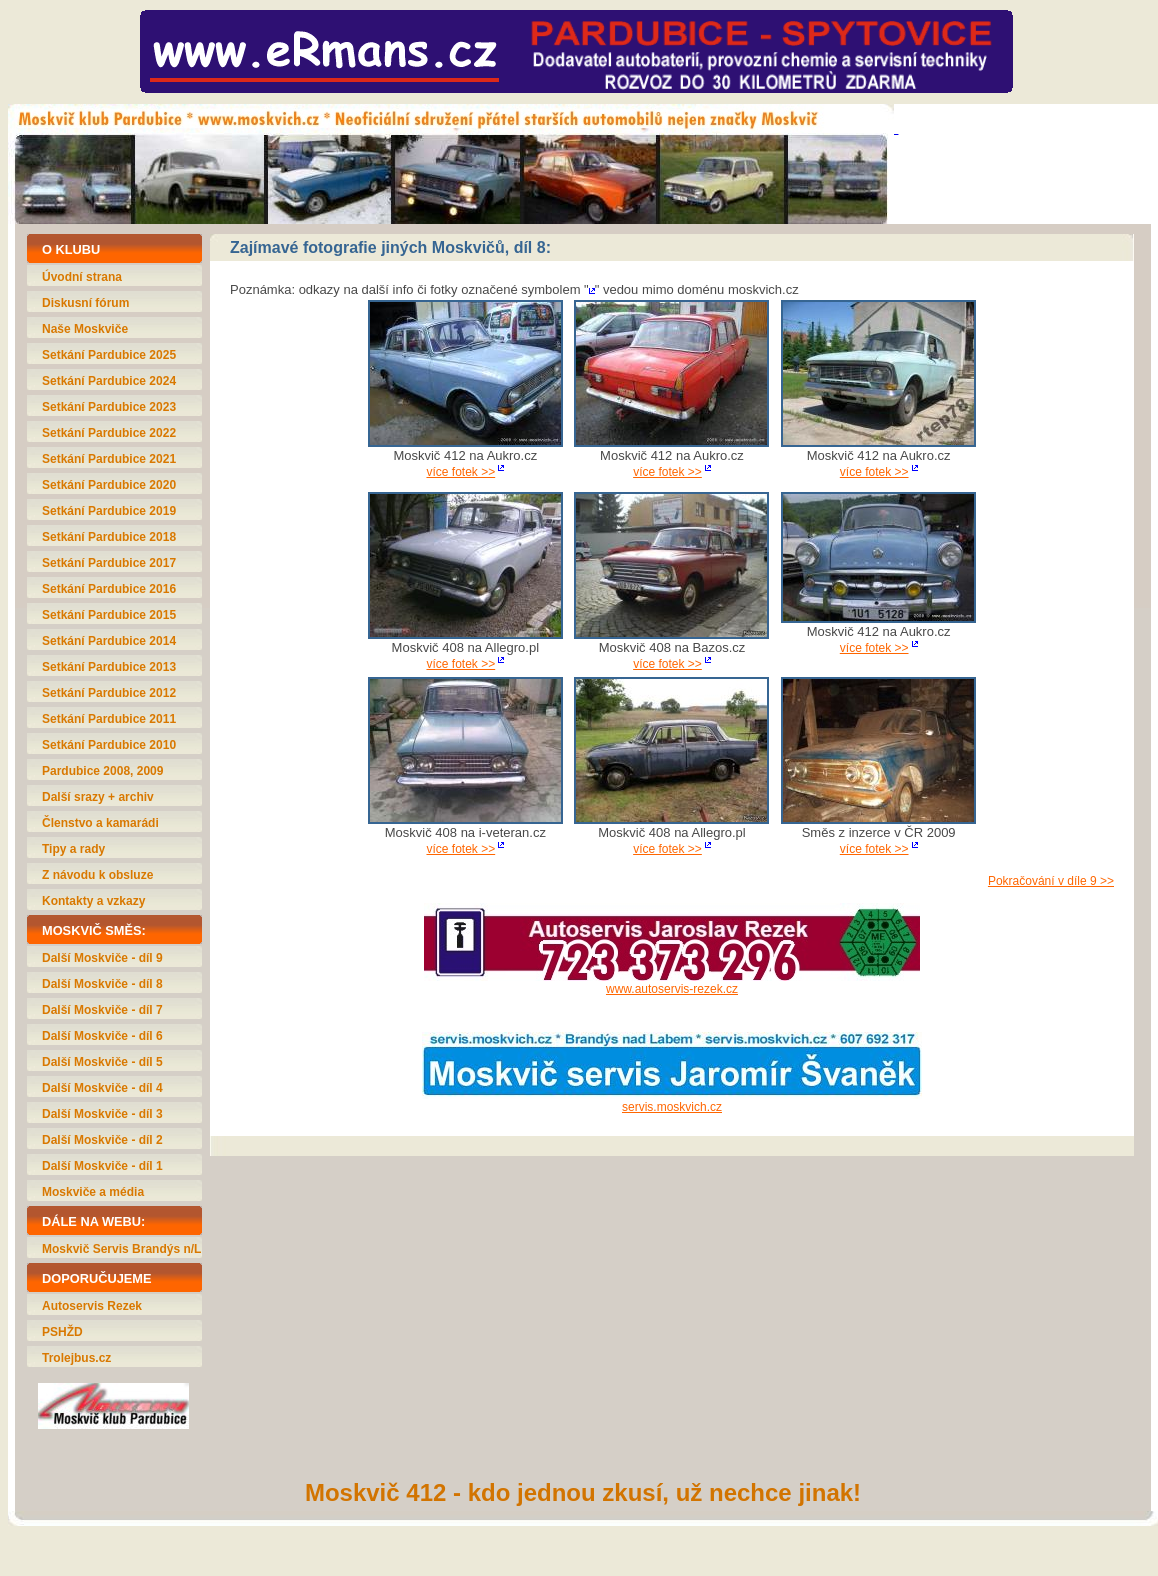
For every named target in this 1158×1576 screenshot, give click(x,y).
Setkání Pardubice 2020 (109, 485)
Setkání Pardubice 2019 (109, 511)
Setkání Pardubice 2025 (109, 355)
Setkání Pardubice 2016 (109, 589)
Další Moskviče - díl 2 (102, 1140)
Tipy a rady (73, 849)
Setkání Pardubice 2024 (109, 381)
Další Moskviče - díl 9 (102, 958)
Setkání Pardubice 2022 (109, 433)
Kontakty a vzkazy (93, 901)
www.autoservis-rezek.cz (672, 989)
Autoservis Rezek (92, 1306)
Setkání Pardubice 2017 (109, 563)
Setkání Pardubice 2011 (109, 719)
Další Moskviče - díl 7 (102, 1010)
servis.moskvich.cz (672, 1107)
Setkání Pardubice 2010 (109, 745)
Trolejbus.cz (76, 1358)
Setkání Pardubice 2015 (109, 615)
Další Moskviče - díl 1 (102, 1166)
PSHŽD (62, 1332)
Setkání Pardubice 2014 (109, 641)
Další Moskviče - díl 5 (102, 1062)
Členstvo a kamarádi (100, 823)
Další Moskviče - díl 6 (102, 1036)
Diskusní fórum (85, 303)
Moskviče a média (93, 1192)
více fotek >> (460, 472)
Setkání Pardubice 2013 (109, 667)
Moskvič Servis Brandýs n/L (121, 1249)
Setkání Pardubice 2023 (109, 407)
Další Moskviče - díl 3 (102, 1114)
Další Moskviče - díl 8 (102, 984)
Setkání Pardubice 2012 (109, 693)
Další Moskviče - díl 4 (102, 1088)
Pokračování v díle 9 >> (1051, 881)
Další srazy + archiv (98, 797)
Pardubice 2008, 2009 (102, 771)
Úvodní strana (82, 277)
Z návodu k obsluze (97, 875)
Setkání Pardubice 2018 (109, 537)
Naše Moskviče (85, 329)
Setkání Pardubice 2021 (109, 459)
